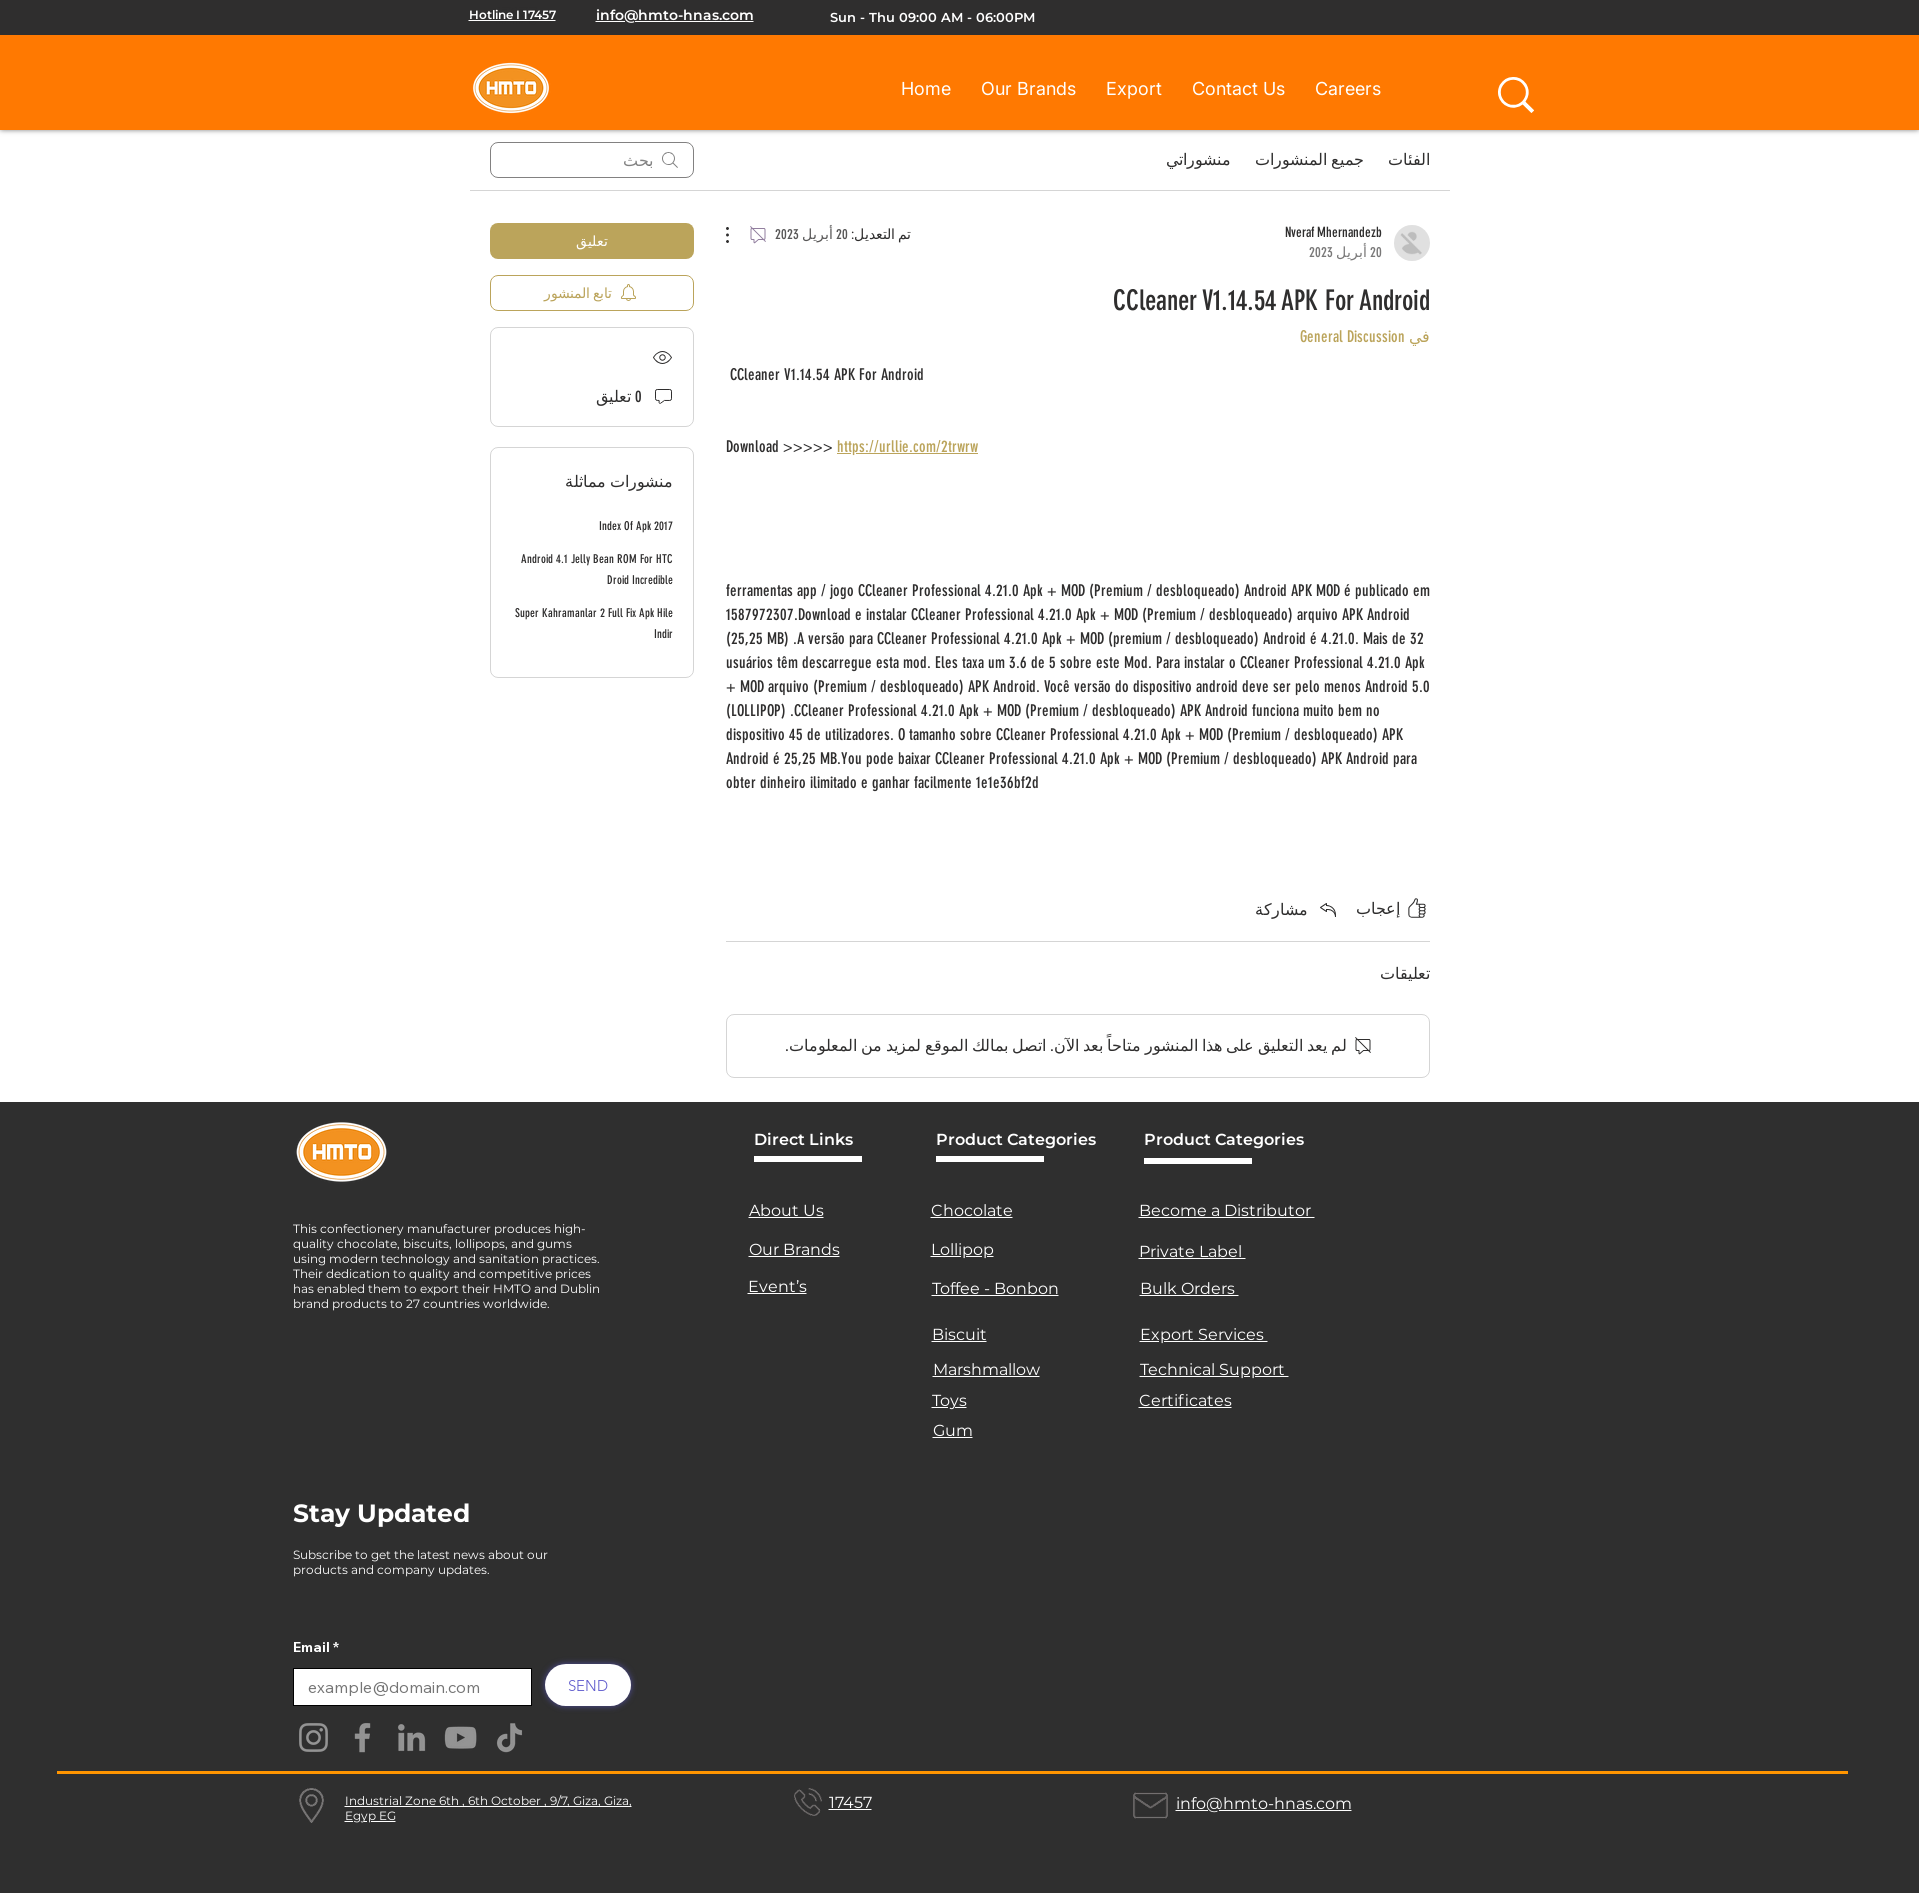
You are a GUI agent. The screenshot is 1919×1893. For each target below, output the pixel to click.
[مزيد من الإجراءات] (738, 235)
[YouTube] (460, 1737)
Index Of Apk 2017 (636, 526)
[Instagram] (313, 1737)
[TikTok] (509, 1737)
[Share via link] (1297, 909)
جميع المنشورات (1309, 159)
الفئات (1409, 159)
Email (311, 1647)
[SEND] (588, 1685)
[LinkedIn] (411, 1737)
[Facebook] (362, 1737)
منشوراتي (1198, 159)
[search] (592, 160)
